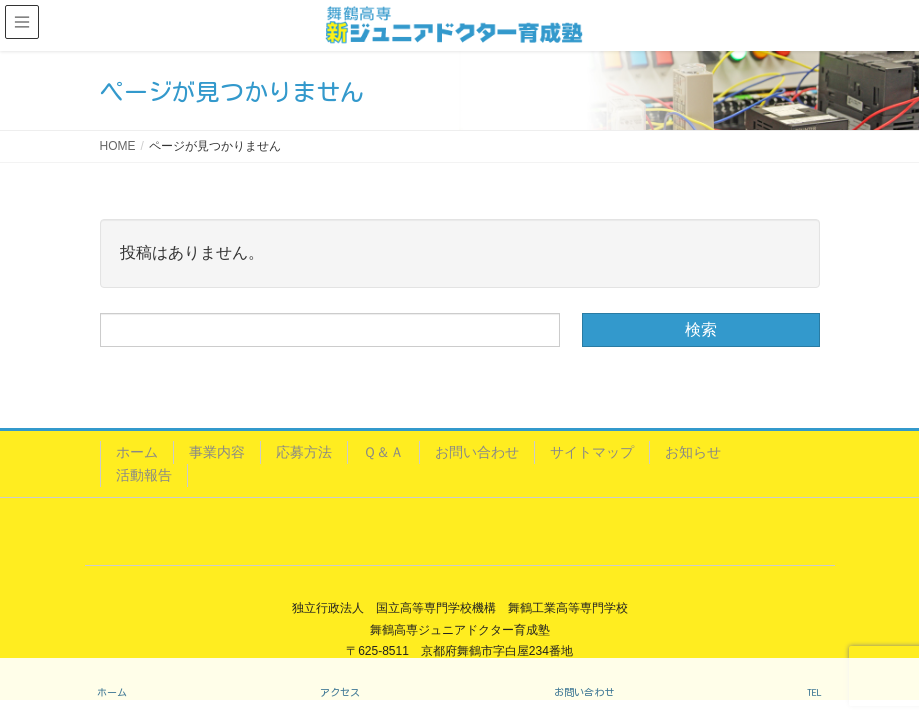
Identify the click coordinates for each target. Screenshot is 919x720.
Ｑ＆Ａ (383, 452)
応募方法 (304, 452)
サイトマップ (592, 452)
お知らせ (693, 452)
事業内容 (217, 452)
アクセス (340, 692)
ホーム (137, 452)
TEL (814, 692)
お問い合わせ (477, 452)
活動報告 (144, 475)
